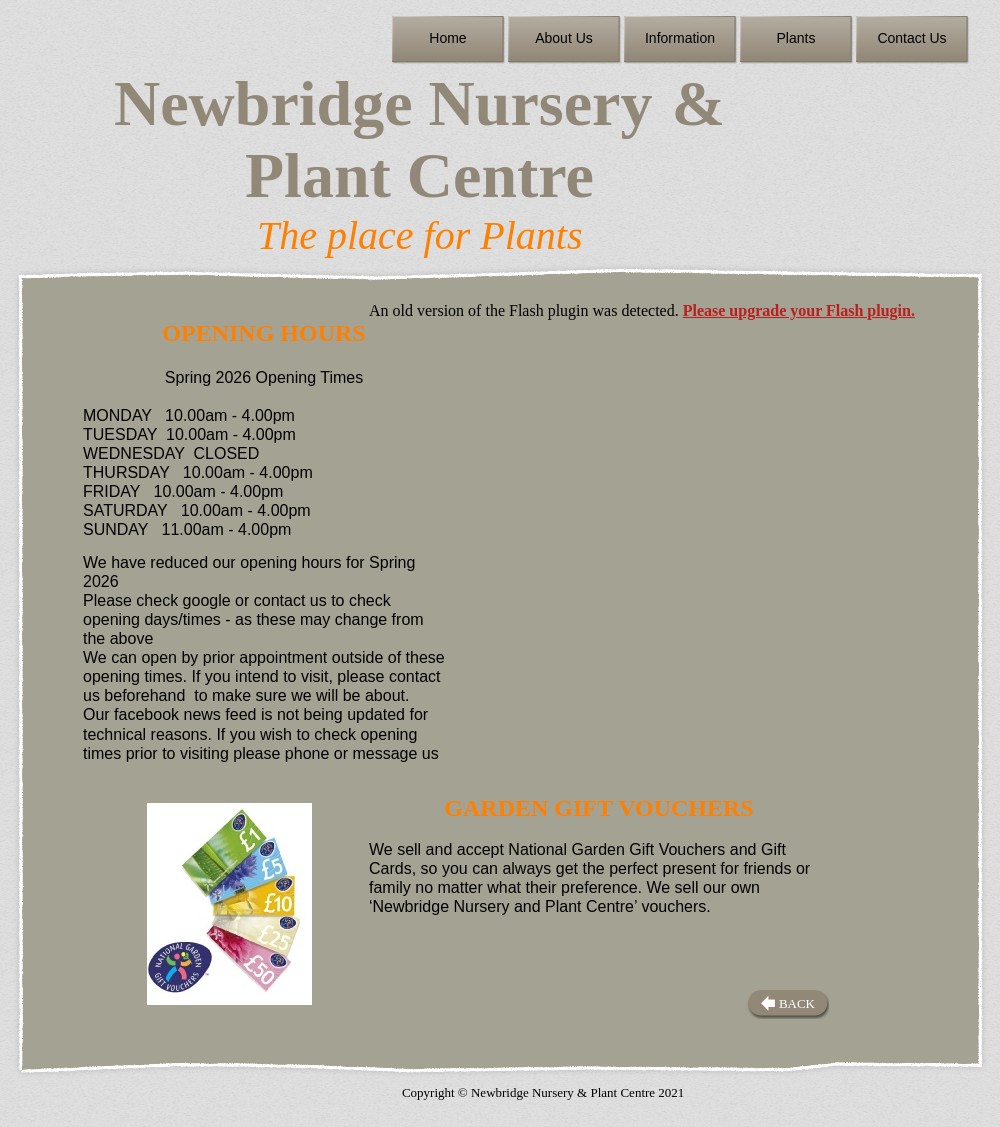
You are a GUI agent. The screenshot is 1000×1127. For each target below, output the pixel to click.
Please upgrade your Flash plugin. (799, 310)
